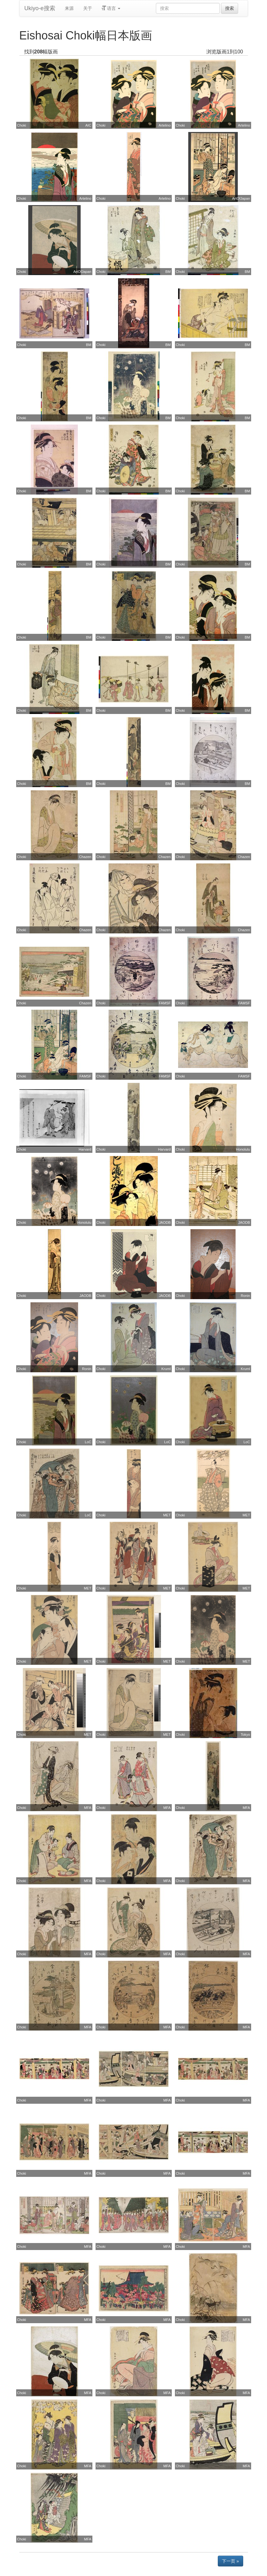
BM (168, 272)
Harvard (85, 1149)
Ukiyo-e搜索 (39, 8)
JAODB (164, 1222)
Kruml (165, 1369)
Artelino (165, 125)
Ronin (245, 1296)
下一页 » (230, 2561)
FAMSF (164, 1003)
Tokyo (245, 1734)
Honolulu (243, 1149)
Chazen (85, 857)
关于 (87, 8)
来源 (69, 8)
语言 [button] (111, 8)
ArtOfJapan (241, 198)
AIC (88, 125)
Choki (21, 125)
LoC (88, 1442)
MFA (87, 1808)
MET (167, 1515)
